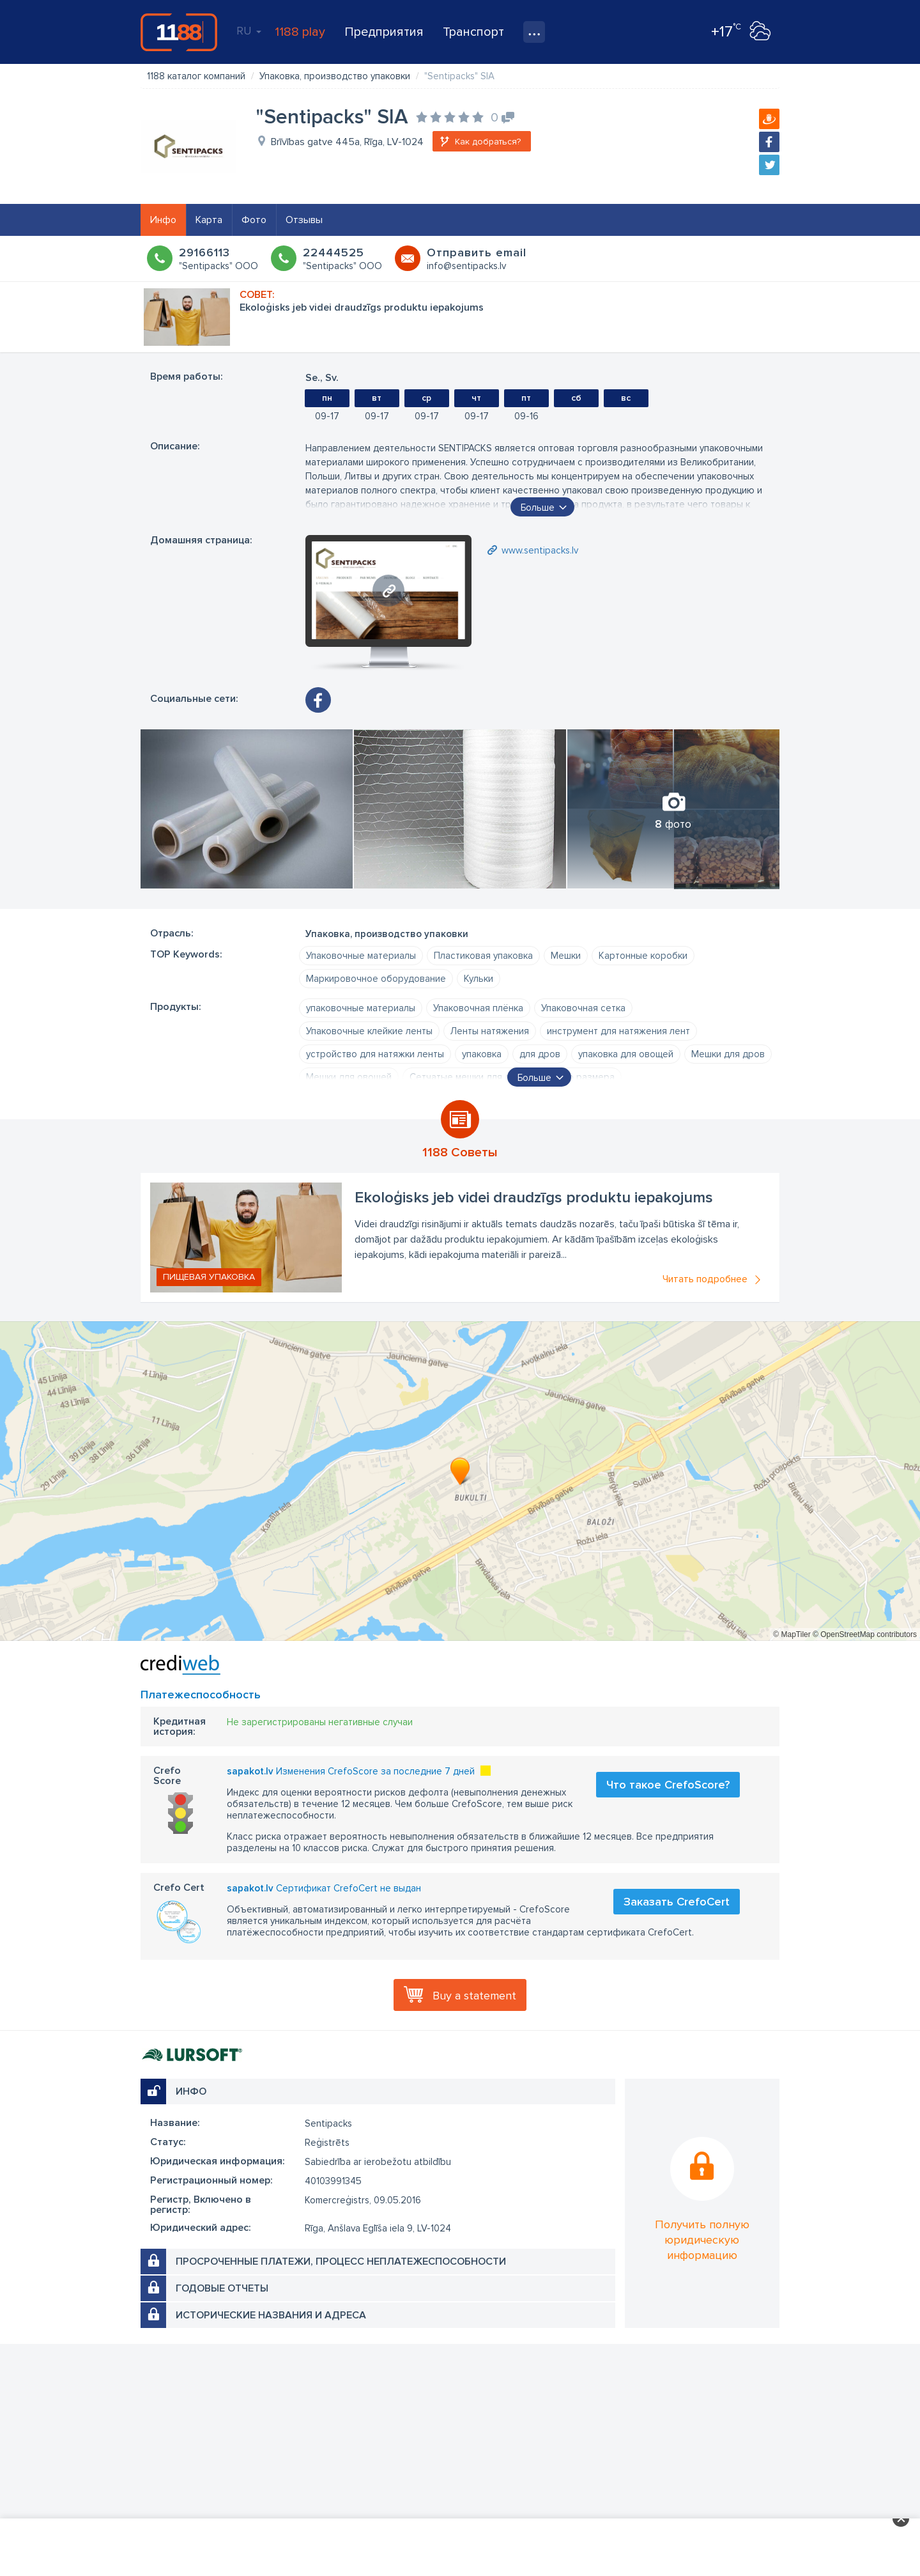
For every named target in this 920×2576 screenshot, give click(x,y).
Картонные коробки (643, 955)
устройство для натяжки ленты (375, 1054)
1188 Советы (460, 1152)
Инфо (163, 219)
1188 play (300, 32)
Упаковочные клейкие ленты (369, 1031)
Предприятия (384, 32)
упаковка (482, 1054)
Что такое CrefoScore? (668, 1785)
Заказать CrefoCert (677, 1902)
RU (248, 31)
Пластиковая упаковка (483, 955)
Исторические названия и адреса (271, 2315)
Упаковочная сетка (583, 1008)
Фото (253, 219)
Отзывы (304, 219)
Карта (208, 219)
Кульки (478, 978)
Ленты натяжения (489, 1031)
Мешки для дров (728, 1054)
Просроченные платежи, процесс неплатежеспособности (341, 2261)
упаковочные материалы (360, 1008)
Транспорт (473, 32)
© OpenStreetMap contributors (865, 1634)
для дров (539, 1054)
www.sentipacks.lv (540, 550)
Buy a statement (474, 1996)
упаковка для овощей (625, 1054)
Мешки (566, 955)
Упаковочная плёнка (478, 1008)
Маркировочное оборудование (376, 978)
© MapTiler (791, 1634)
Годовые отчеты (222, 2288)
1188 (179, 32)
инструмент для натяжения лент (618, 1031)
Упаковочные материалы (361, 955)
